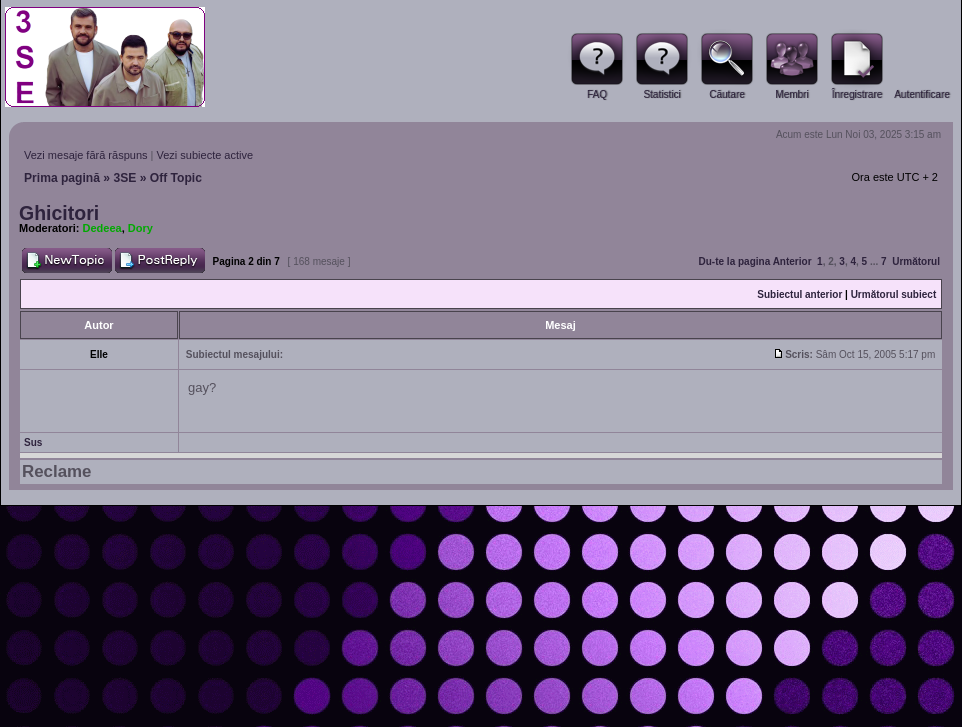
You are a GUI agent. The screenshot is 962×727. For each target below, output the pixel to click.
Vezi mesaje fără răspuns (86, 155)
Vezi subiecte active (205, 155)
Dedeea (102, 228)
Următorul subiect (894, 294)
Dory (140, 228)
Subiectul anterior (799, 294)
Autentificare (922, 94)
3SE (124, 178)
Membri (791, 94)
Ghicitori (59, 213)
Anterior (792, 261)
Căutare (727, 94)
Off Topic (176, 178)
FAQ (597, 94)
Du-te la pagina (735, 261)
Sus (33, 442)
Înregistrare (857, 94)
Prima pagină (62, 178)
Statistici (661, 94)
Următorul (916, 261)
